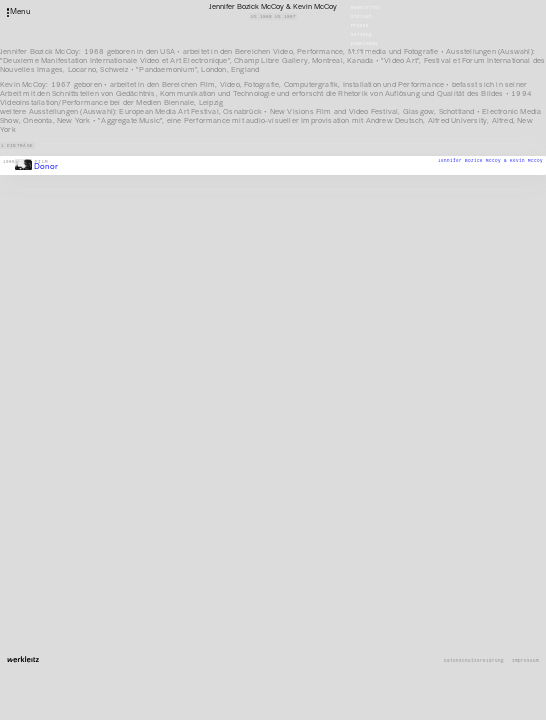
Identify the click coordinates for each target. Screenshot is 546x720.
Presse (360, 25)
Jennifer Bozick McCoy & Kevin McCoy (490, 160)
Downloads (364, 43)
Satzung (361, 34)
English (361, 52)
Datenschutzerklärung (474, 660)
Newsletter (366, 7)
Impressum (525, 660)
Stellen (361, 16)
